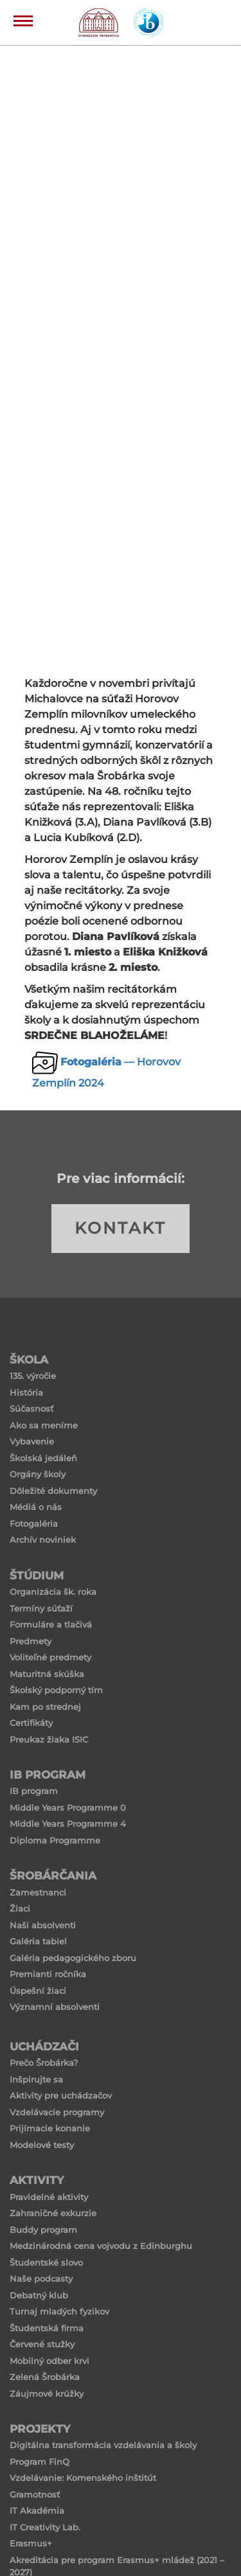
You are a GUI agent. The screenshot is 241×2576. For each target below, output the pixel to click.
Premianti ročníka (48, 1974)
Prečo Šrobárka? (44, 2062)
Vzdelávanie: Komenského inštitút (83, 2478)
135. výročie (33, 1376)
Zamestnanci (38, 1892)
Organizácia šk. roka (53, 1591)
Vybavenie (32, 1441)
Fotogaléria (34, 1523)
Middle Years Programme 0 (68, 1807)
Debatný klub (39, 2295)
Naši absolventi (43, 1925)
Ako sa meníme (44, 1425)
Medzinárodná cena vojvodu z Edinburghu (101, 2246)
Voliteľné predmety (50, 1657)
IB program (34, 1791)
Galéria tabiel (38, 1941)
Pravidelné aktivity (49, 2197)
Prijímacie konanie (50, 2128)
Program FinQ (39, 2461)
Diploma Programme (55, 1840)
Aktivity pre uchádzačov (61, 2095)
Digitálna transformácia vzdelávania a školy (103, 2445)
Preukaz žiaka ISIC (49, 1739)
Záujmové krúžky (47, 2393)
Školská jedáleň (43, 1458)
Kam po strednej (45, 1706)
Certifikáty (31, 1723)
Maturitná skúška (47, 1674)
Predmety (30, 1641)
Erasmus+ (31, 2543)
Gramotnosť (35, 2494)
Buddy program (43, 2230)
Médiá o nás (36, 1507)
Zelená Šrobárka (45, 2377)
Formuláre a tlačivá (51, 1624)
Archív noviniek (43, 1539)
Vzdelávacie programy (57, 2112)
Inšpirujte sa (36, 2079)
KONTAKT (120, 1228)
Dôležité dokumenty (53, 1491)
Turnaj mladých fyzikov (59, 2311)
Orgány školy (38, 1474)
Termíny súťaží (41, 1608)
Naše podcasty (41, 2278)
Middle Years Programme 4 (68, 1823)
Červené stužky (42, 2344)
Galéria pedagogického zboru (73, 1958)
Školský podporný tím (56, 1690)
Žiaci (20, 1908)
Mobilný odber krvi (49, 2361)
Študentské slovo (46, 2262)
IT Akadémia (37, 2510)
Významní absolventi (55, 2007)
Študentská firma (47, 2328)
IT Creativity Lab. (45, 2527)
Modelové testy (42, 2145)
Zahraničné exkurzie (53, 2213)
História (26, 1392)
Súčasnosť (31, 1408)
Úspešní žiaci (38, 1990)
